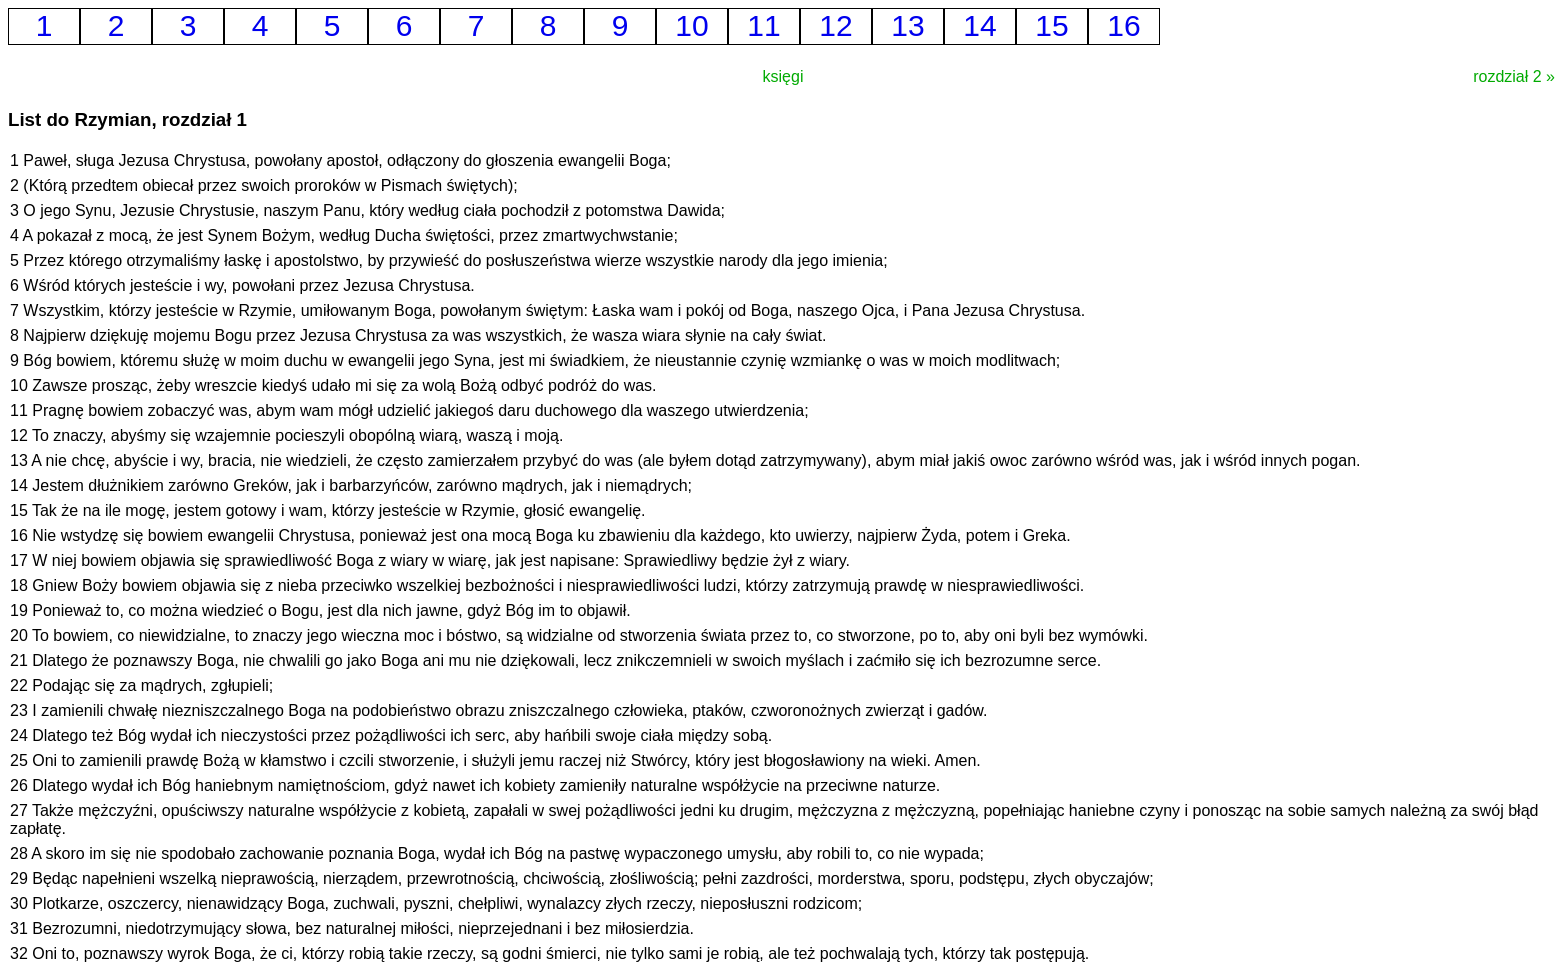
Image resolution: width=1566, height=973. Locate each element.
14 (979, 25)
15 (1051, 25)
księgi (783, 76)
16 (1123, 25)
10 (691, 25)
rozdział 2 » (1514, 76)
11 (763, 25)
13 (907, 25)
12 (835, 25)
